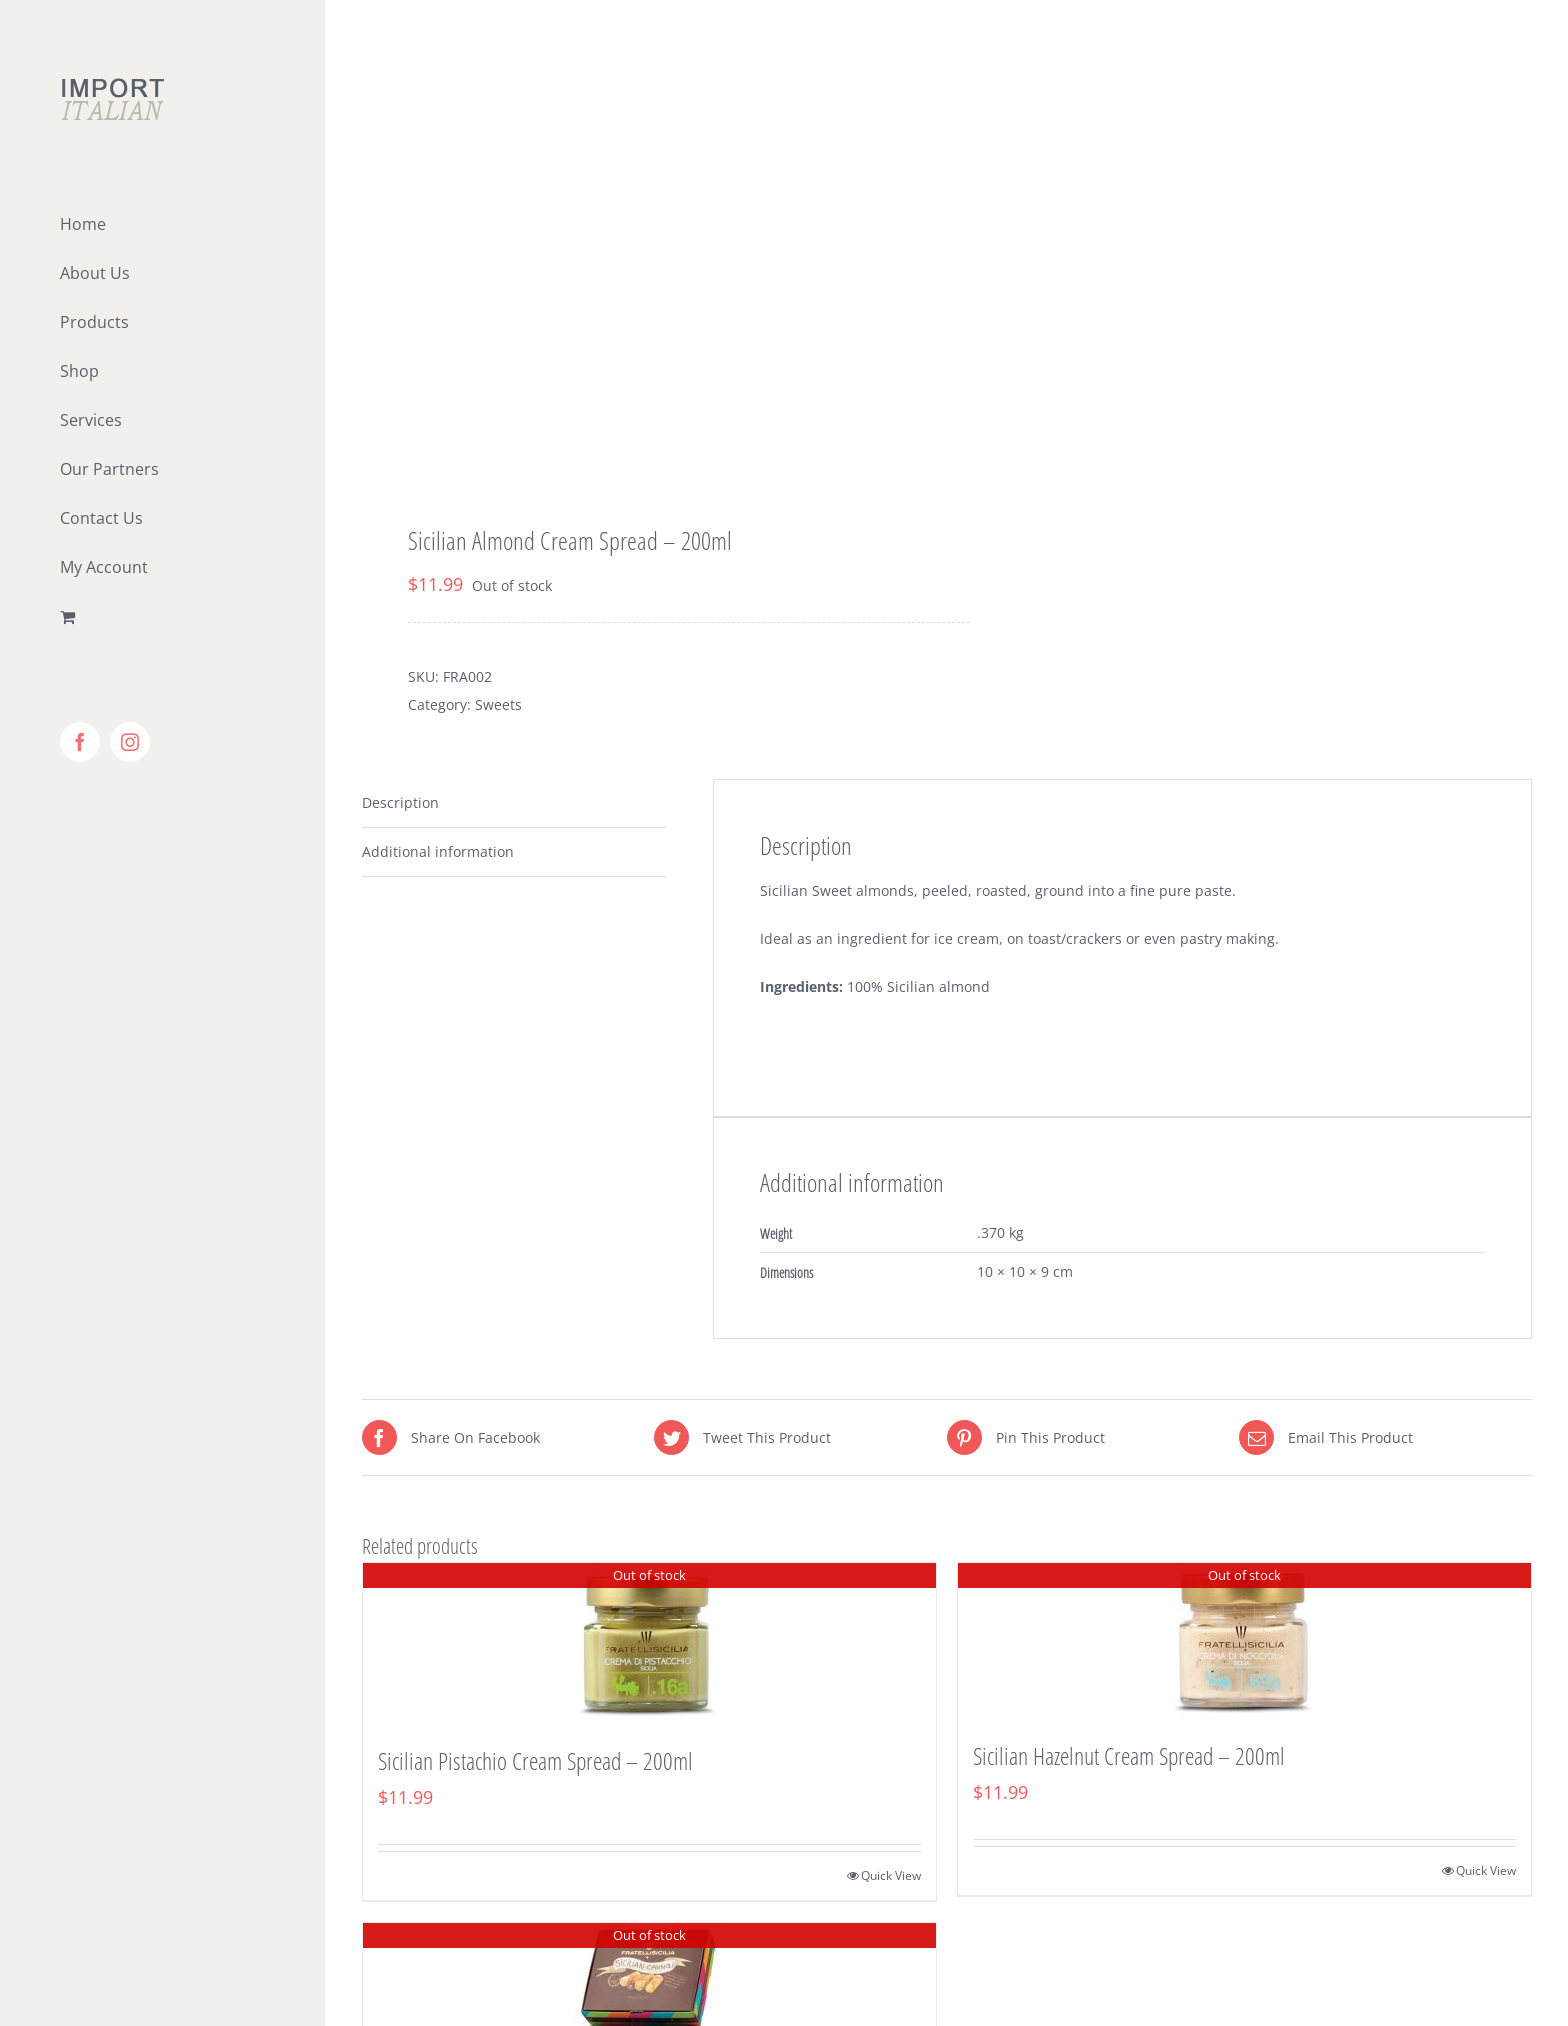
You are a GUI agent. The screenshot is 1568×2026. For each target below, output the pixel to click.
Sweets (498, 704)
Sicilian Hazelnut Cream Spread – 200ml (1129, 1755)
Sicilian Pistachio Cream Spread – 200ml (535, 1760)
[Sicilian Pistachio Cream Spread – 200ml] (649, 1643)
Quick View (891, 1875)
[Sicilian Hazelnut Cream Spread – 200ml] (1244, 1640)
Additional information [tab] (438, 851)
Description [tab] (400, 802)
